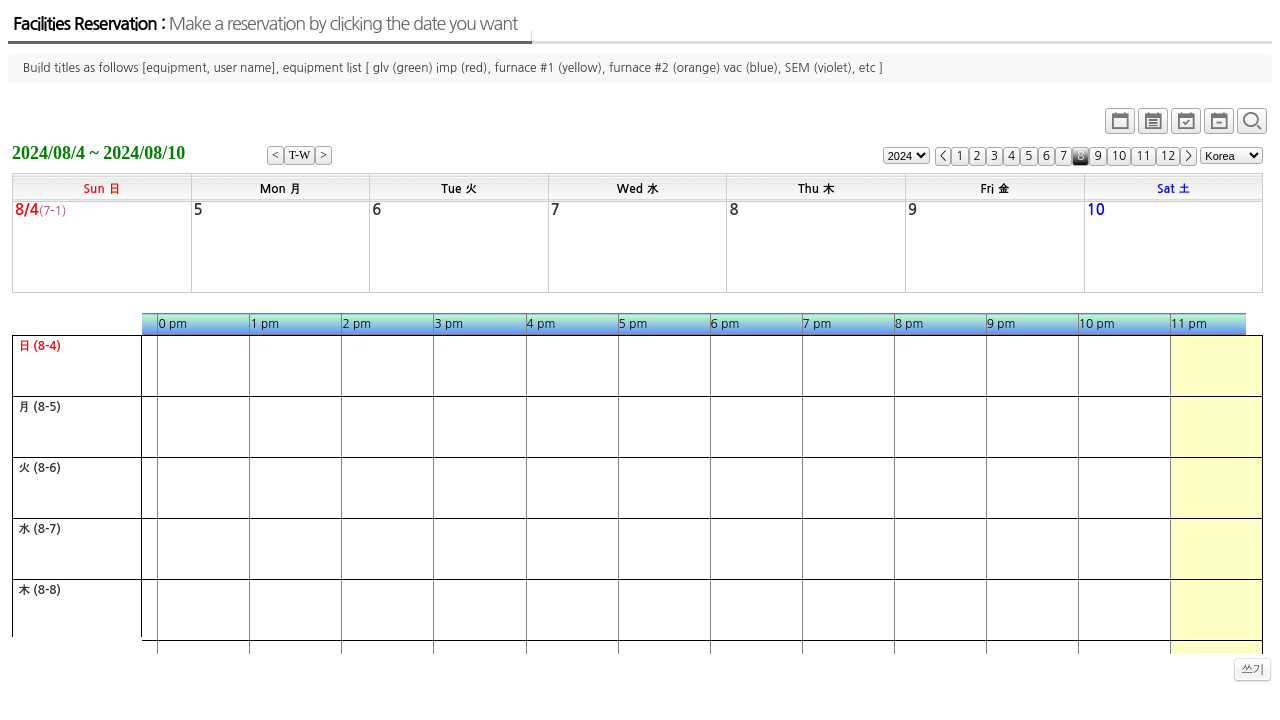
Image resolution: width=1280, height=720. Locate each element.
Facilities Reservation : (265, 24)
